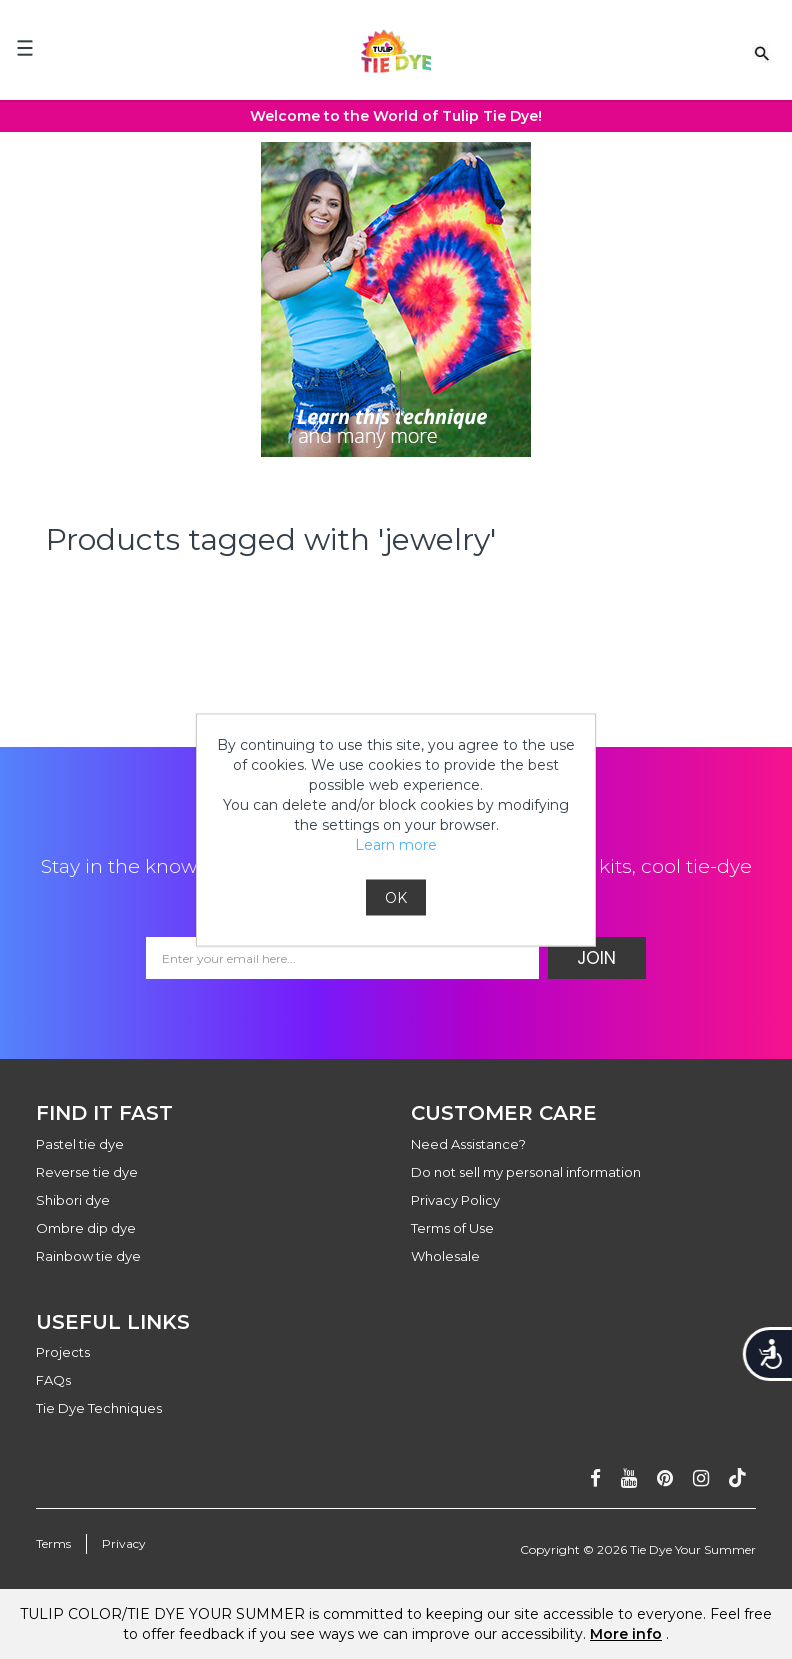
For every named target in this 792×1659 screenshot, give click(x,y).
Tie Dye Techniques (99, 1408)
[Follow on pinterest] (665, 1478)
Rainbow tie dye (88, 1256)
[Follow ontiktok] (737, 1478)
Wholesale (445, 1256)
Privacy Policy (455, 1200)
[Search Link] (762, 52)
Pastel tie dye (80, 1144)
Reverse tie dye (87, 1172)
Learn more (396, 844)
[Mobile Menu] (25, 48)
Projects (63, 1352)
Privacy (124, 1543)
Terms (53, 1543)
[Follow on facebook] (595, 1478)
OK (396, 897)
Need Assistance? (468, 1144)
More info (626, 1634)
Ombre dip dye (86, 1228)
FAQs (53, 1380)
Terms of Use (452, 1228)
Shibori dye (73, 1200)
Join (596, 958)
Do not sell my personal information (526, 1172)
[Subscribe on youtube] (629, 1478)
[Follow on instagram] (701, 1478)
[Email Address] (342, 958)
